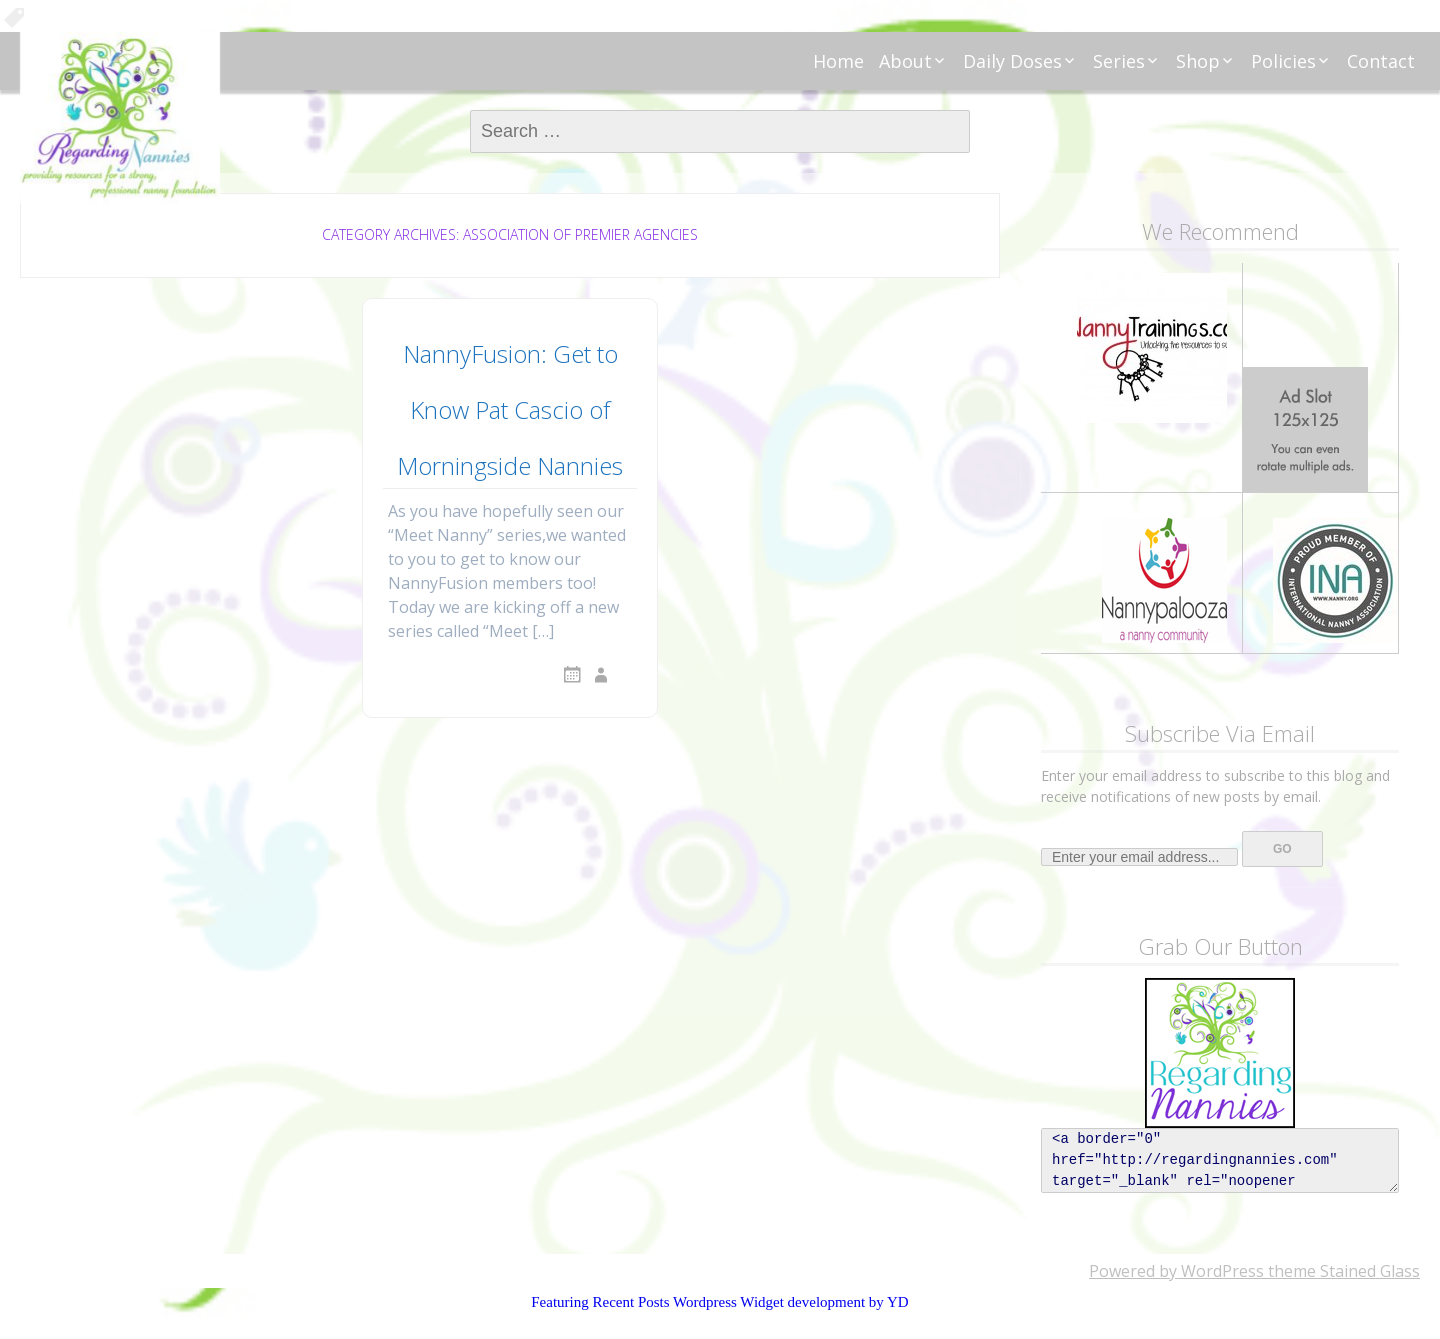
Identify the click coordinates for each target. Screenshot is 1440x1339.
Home (838, 61)
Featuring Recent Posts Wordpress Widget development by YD (719, 1302)
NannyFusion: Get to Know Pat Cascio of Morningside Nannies (510, 410)
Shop (1198, 61)
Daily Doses (1012, 61)
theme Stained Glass (1342, 1271)
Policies (1283, 61)
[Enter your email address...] (1139, 857)
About (905, 61)
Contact (1381, 61)
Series (1119, 61)
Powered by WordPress (1176, 1271)
